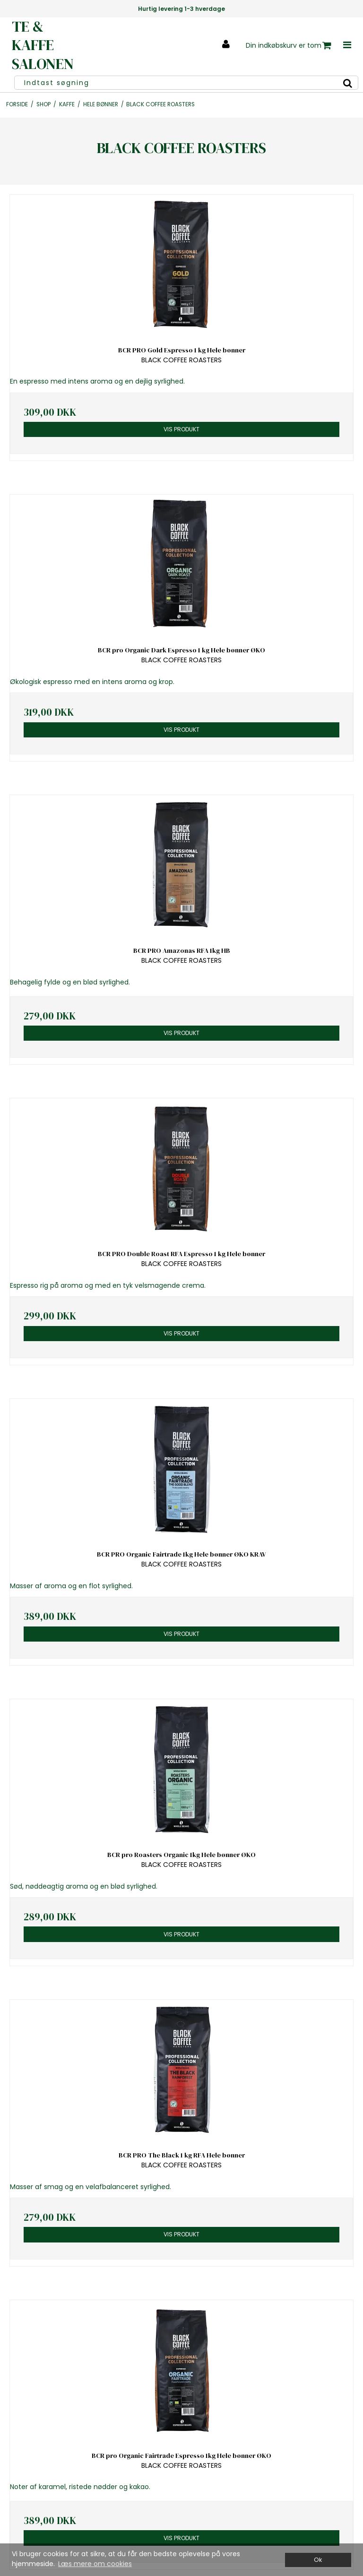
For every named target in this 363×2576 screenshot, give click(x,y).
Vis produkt (181, 429)
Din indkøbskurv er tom (288, 46)
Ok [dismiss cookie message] (318, 2560)
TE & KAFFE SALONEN (43, 45)
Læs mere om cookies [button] (95, 2563)
